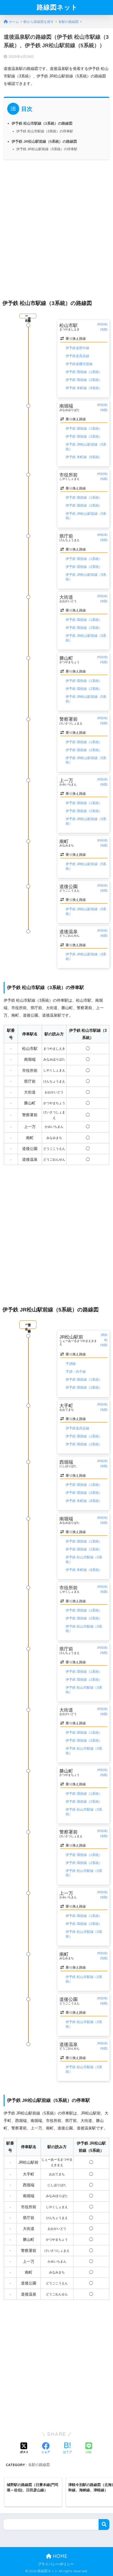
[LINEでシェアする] (88, 2448)
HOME (56, 2556)
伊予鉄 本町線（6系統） (84, 388)
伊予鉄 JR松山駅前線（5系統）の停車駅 (46, 149)
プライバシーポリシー (56, 2564)
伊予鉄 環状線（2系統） (84, 380)
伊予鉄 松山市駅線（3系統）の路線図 (42, 123)
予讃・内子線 (76, 1371)
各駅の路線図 (39, 2464)
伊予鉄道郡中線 (77, 348)
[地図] (103, 329)
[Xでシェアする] (24, 2448)
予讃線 (71, 1364)
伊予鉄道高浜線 (77, 356)
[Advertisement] (56, 225)
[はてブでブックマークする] (67, 2448)
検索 (104, 2524)
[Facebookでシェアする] (45, 2448)
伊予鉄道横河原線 (79, 364)
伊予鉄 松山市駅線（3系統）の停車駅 (44, 131)
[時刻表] (102, 324)
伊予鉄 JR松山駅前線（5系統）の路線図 (44, 141)
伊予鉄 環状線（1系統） (84, 372)
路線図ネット (57, 7)
